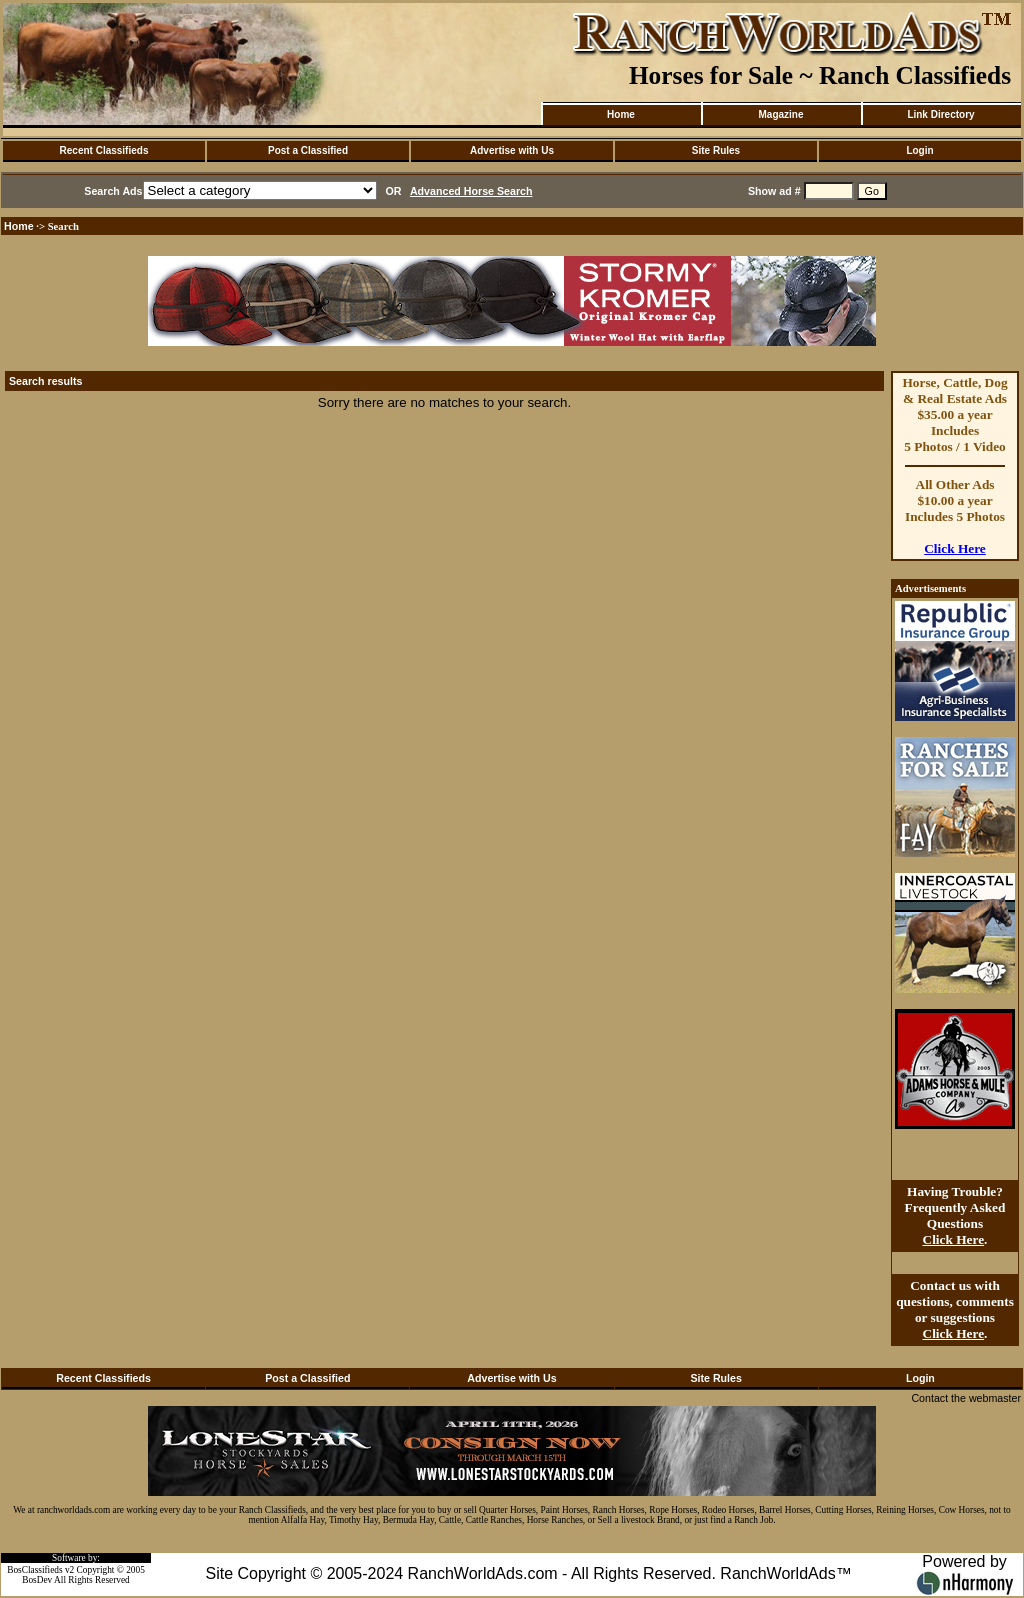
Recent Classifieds (104, 150)
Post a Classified (308, 150)
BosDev (37, 1580)
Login (919, 150)
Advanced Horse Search (471, 191)
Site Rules (716, 150)
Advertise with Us (512, 150)
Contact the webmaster (966, 1398)
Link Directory (940, 114)
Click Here (955, 548)
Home (621, 114)
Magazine (780, 114)
